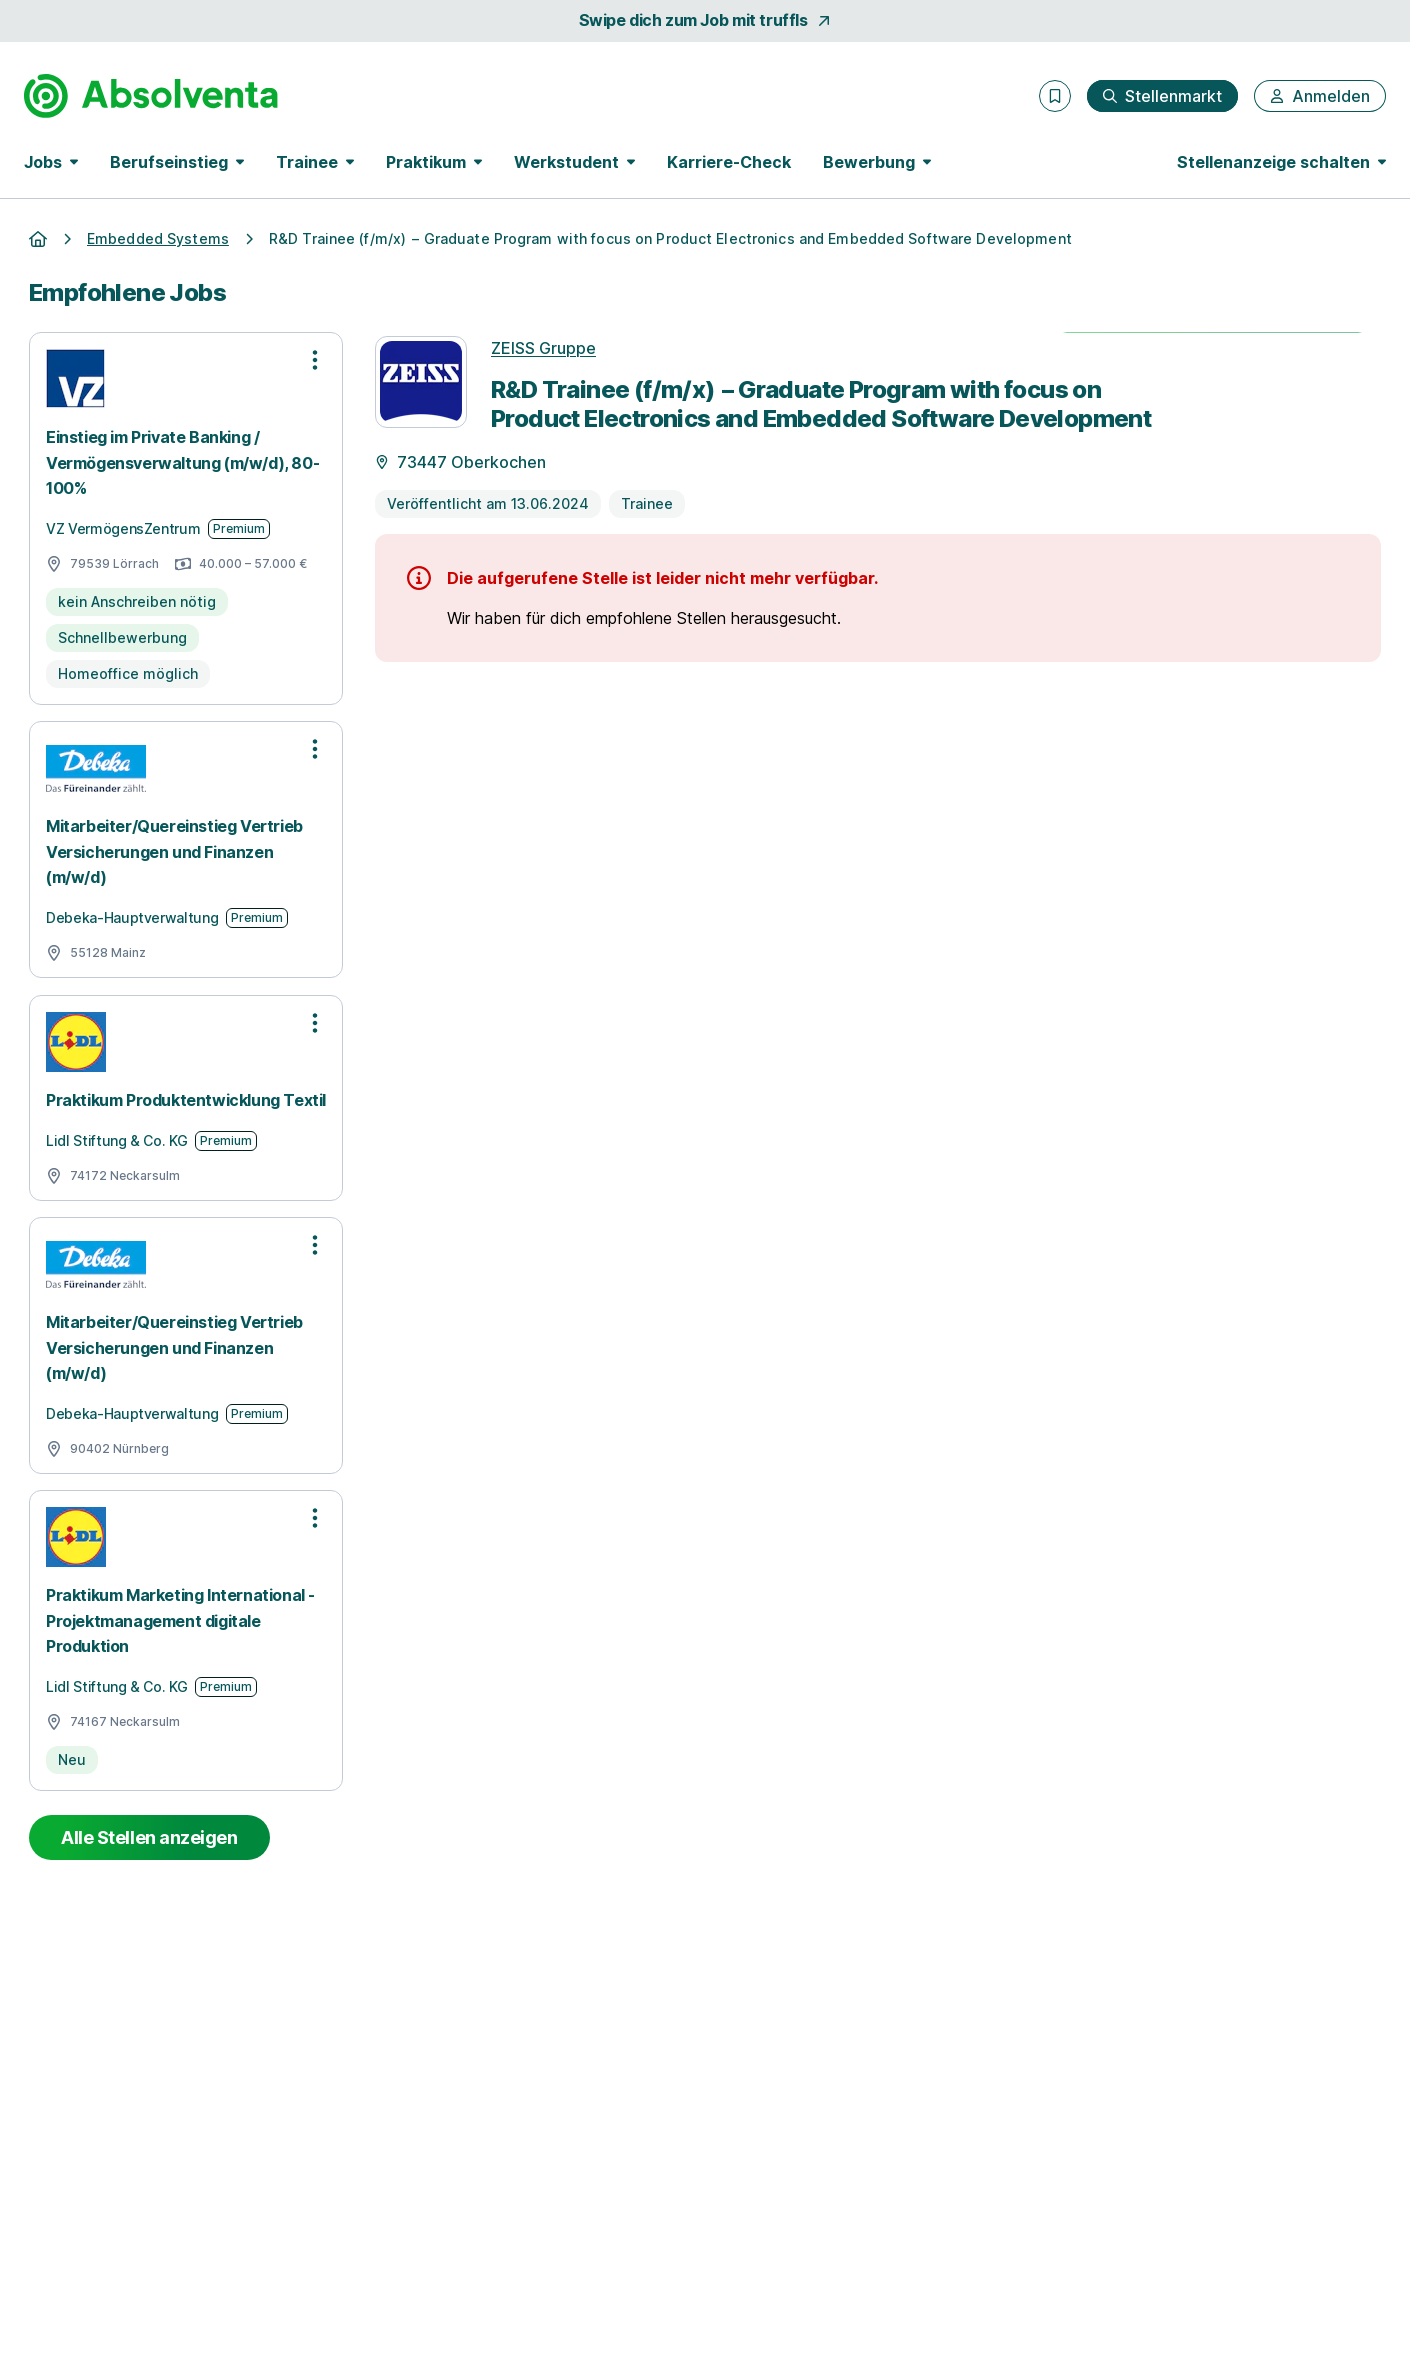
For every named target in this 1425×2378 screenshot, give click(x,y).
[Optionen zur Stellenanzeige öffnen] (315, 360)
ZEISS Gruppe (543, 348)
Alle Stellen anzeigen (149, 1837)
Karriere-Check (729, 162)
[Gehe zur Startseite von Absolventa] (151, 96)
